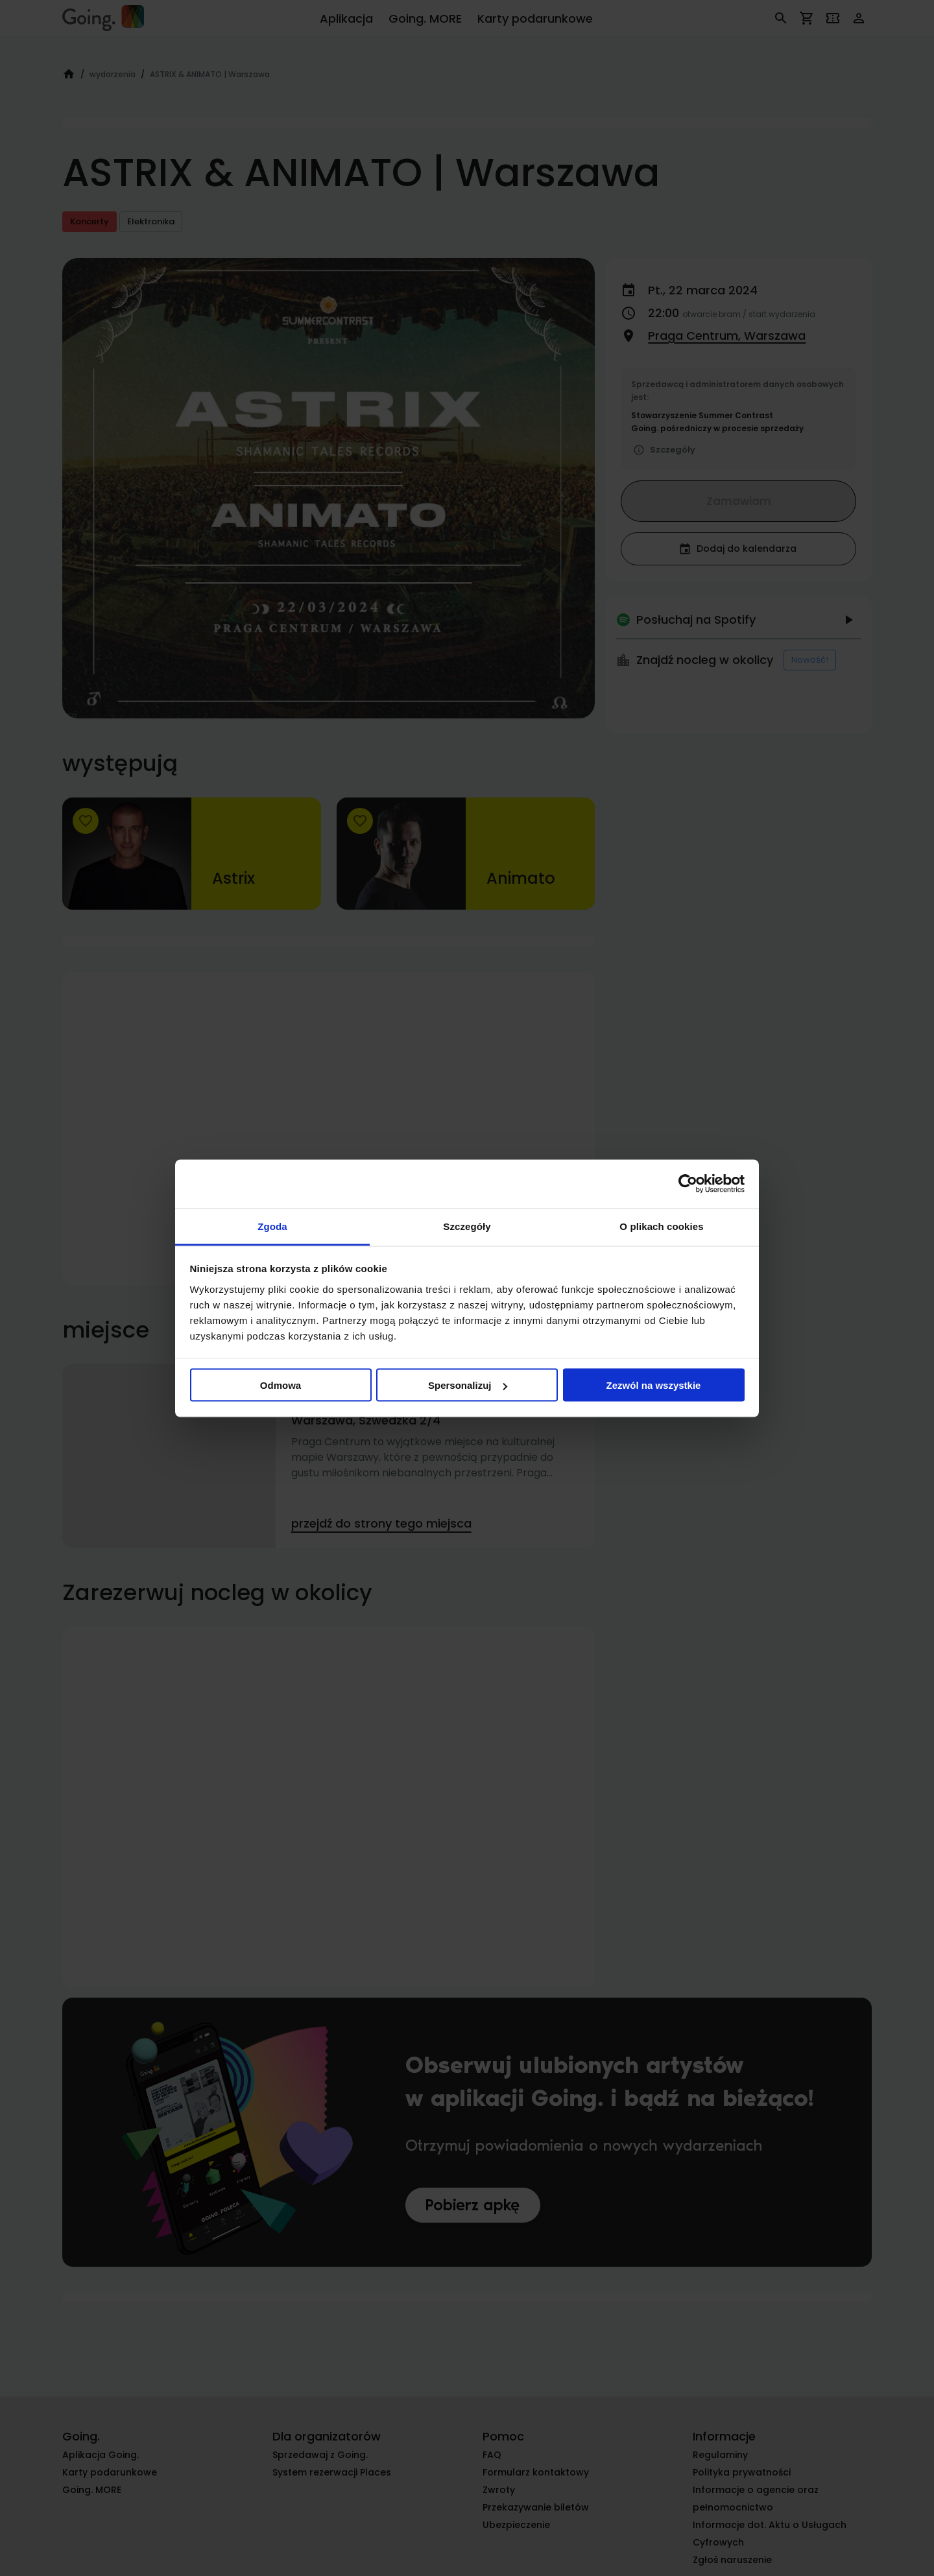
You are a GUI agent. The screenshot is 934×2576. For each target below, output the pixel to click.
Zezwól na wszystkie (653, 1385)
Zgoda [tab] (272, 1225)
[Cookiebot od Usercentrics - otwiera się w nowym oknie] (688, 1184)
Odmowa (280, 1385)
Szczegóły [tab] (466, 1225)
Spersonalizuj (467, 1385)
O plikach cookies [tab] (661, 1225)
